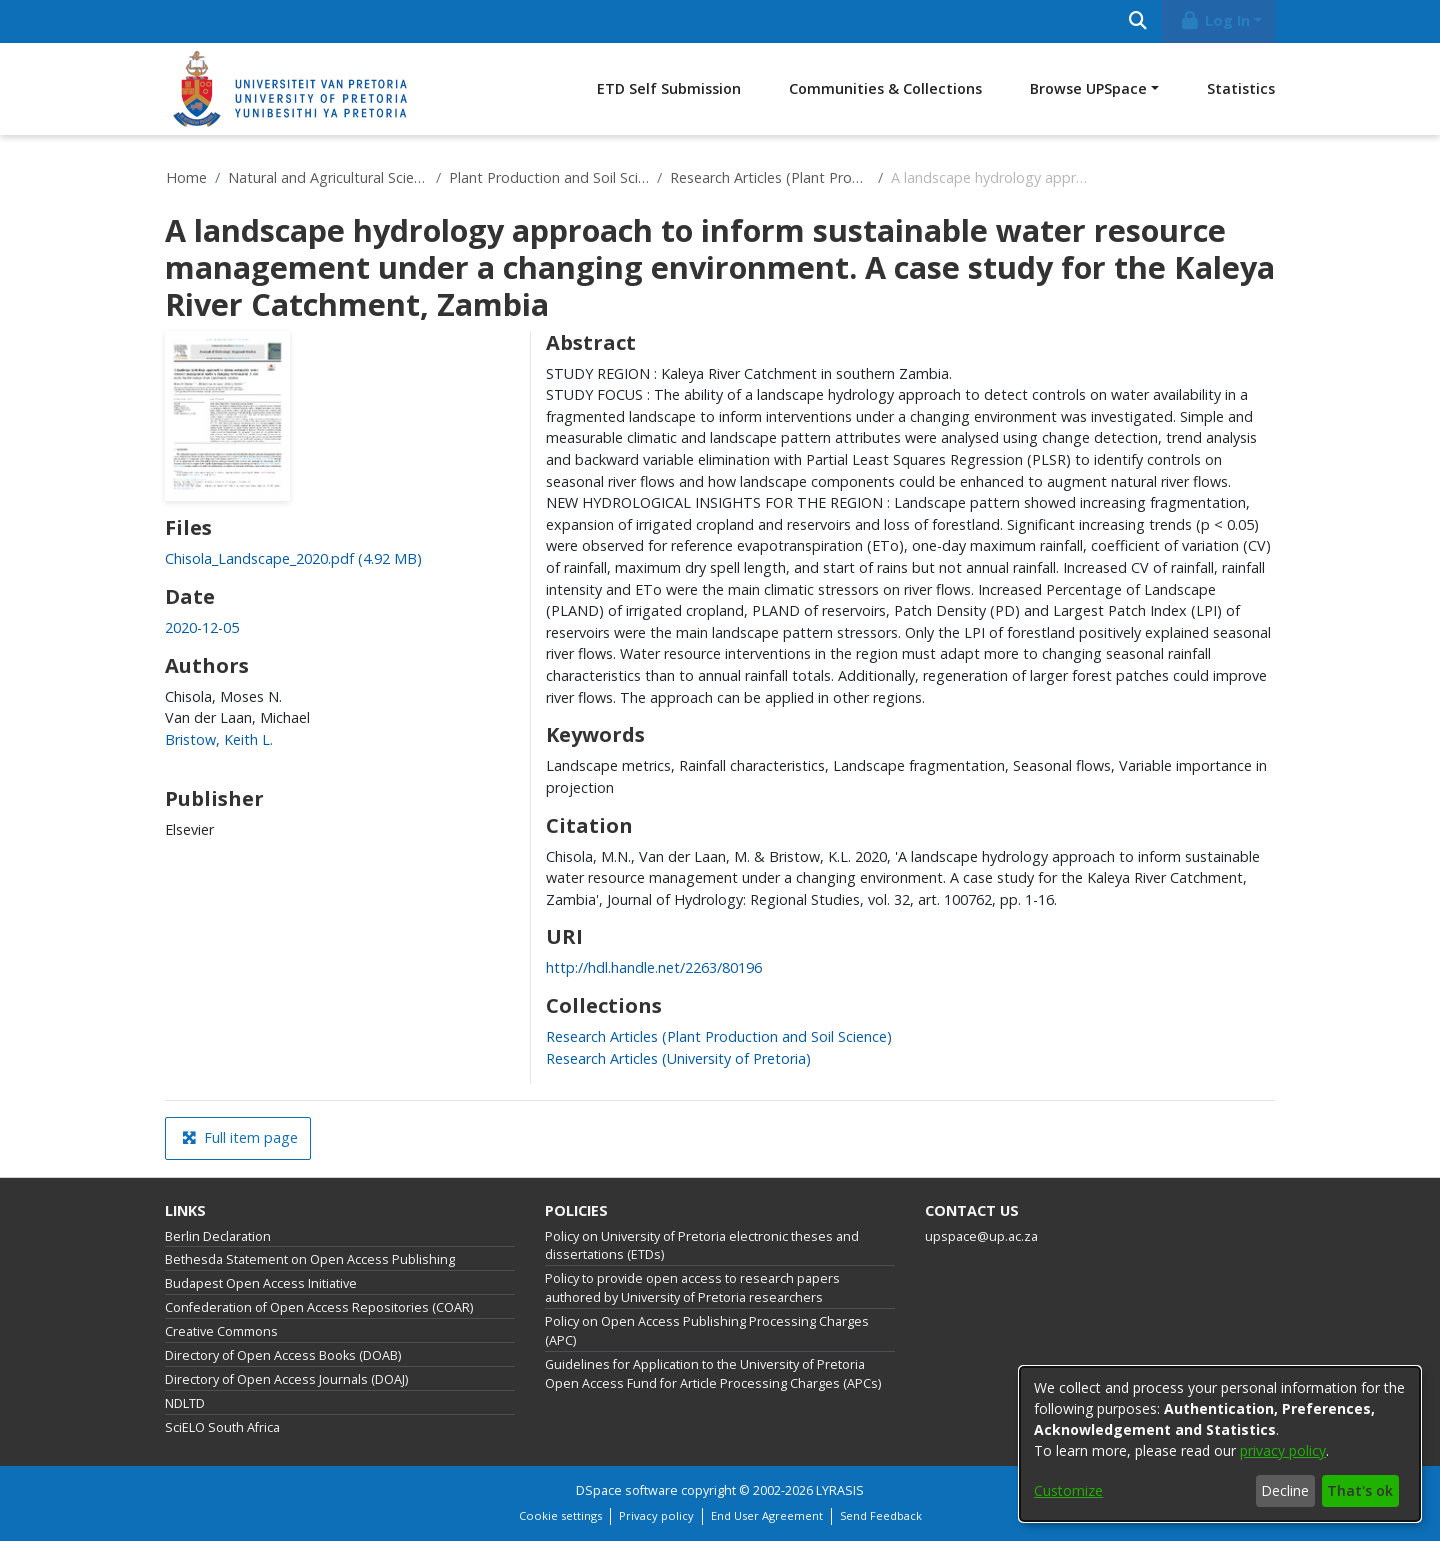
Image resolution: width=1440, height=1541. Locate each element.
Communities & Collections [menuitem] (885, 88)
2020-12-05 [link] (202, 627)
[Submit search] (1137, 21)
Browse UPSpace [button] (1088, 88)
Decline (1285, 1490)
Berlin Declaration (218, 1236)
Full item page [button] (240, 1137)
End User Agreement (767, 1515)
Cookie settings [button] (560, 1515)
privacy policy (1283, 1450)
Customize (1068, 1490)
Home (186, 177)
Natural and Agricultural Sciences (328, 177)
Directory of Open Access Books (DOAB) (283, 1355)
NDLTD (185, 1403)
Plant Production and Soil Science (549, 177)
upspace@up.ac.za (981, 1236)
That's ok (1360, 1490)
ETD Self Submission (669, 88)
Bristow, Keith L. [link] (219, 739)
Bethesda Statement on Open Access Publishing (310, 1259)
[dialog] (1220, 1444)
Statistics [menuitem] (1241, 88)
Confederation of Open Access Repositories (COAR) (319, 1307)
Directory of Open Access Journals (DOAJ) (286, 1379)
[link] (293, 558)
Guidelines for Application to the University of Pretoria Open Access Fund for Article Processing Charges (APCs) (713, 1374)
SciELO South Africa (222, 1427)
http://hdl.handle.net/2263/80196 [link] (654, 967)
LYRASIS (840, 1490)
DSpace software (627, 1490)
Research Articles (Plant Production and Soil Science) (770, 177)
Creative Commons (221, 1331)
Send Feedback (881, 1515)
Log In (1215, 20)
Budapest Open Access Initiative (261, 1283)
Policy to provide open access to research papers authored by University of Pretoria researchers (692, 1288)
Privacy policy (656, 1515)
